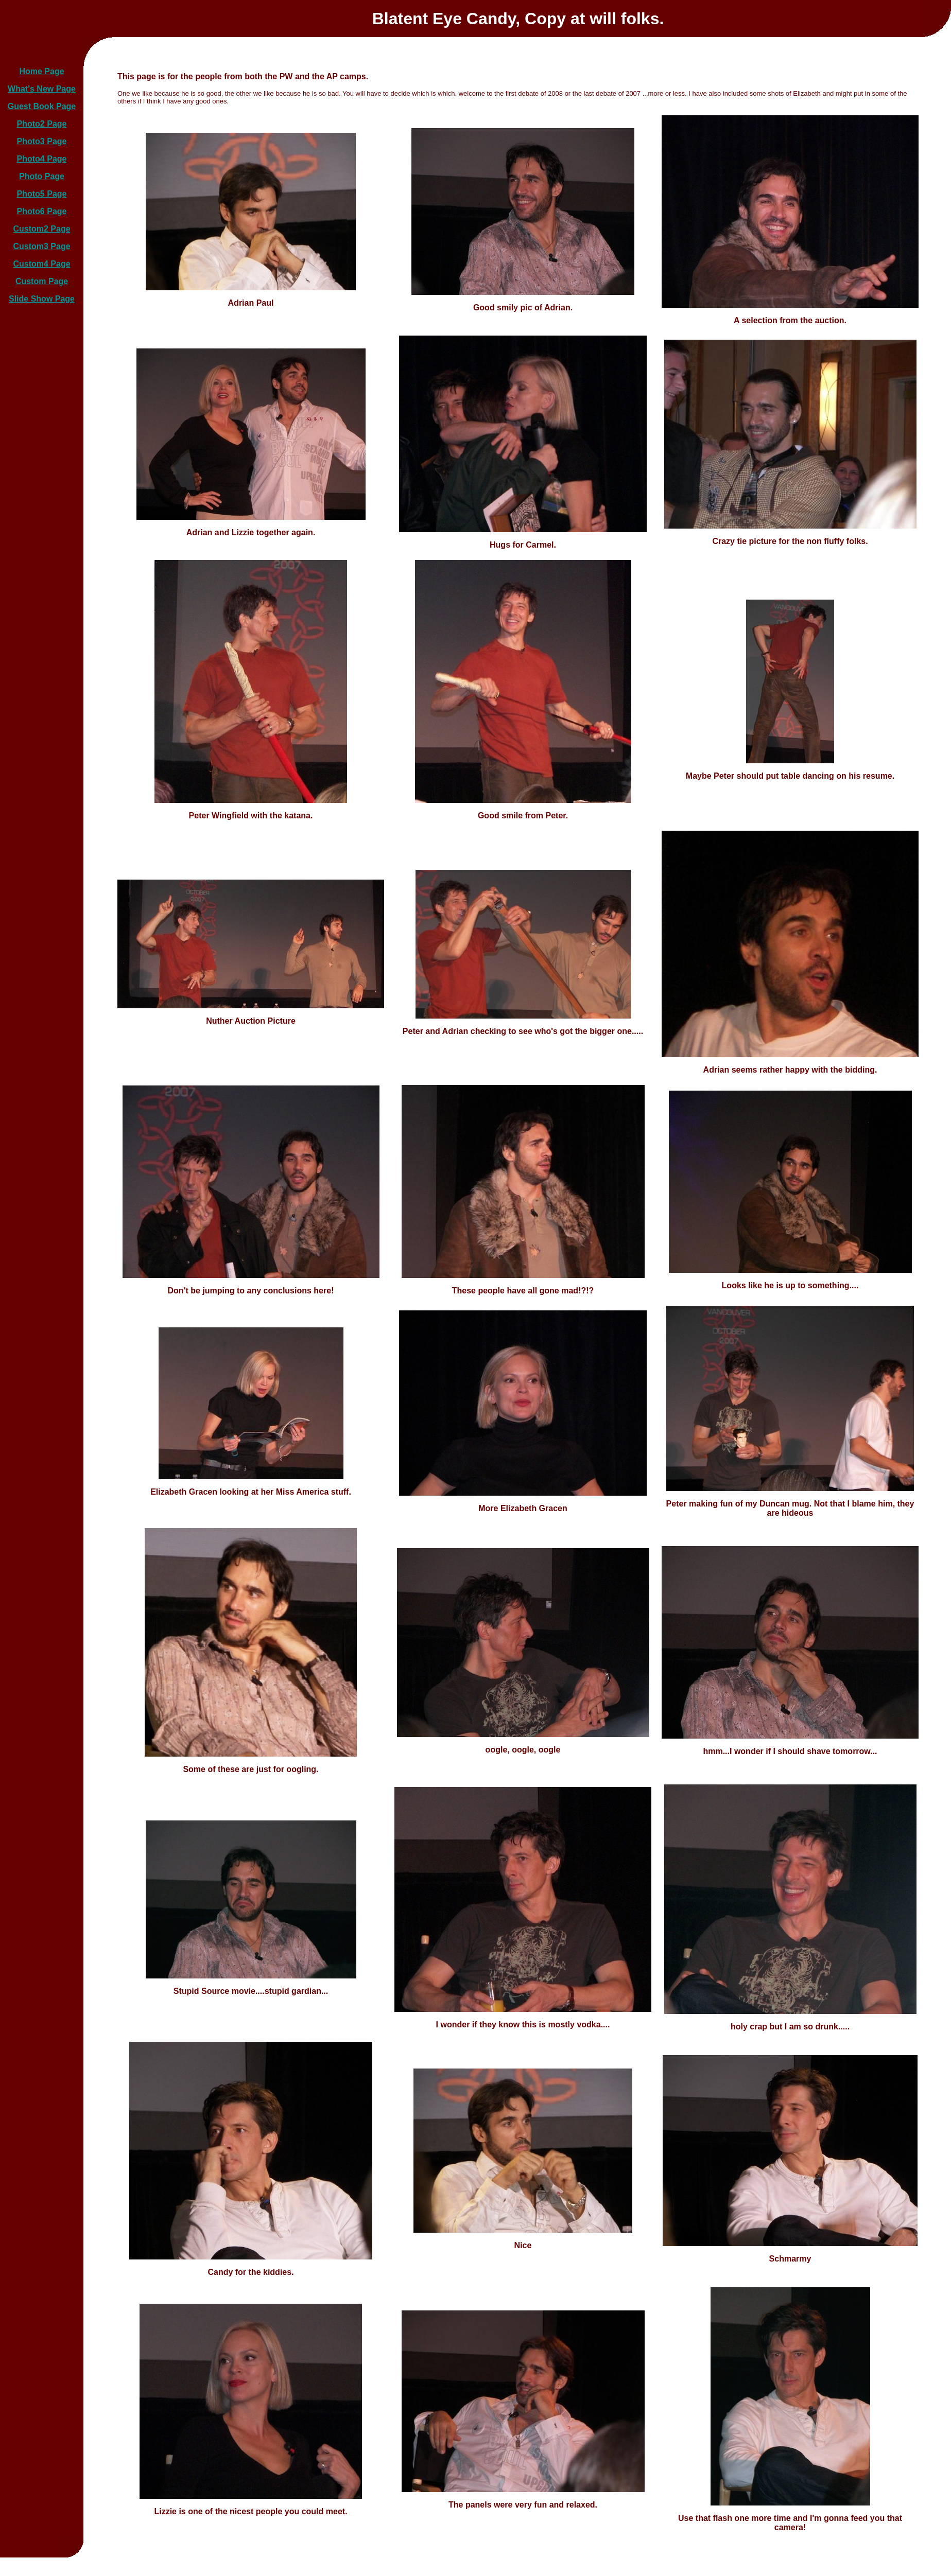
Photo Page (41, 176)
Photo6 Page (42, 211)
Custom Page (41, 281)
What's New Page (42, 88)
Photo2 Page (42, 123)
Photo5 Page (42, 193)
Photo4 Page (42, 158)
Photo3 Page (42, 141)
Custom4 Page (41, 263)
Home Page (41, 71)
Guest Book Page (42, 106)
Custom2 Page (41, 228)
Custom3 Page (41, 246)
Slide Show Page (42, 298)
